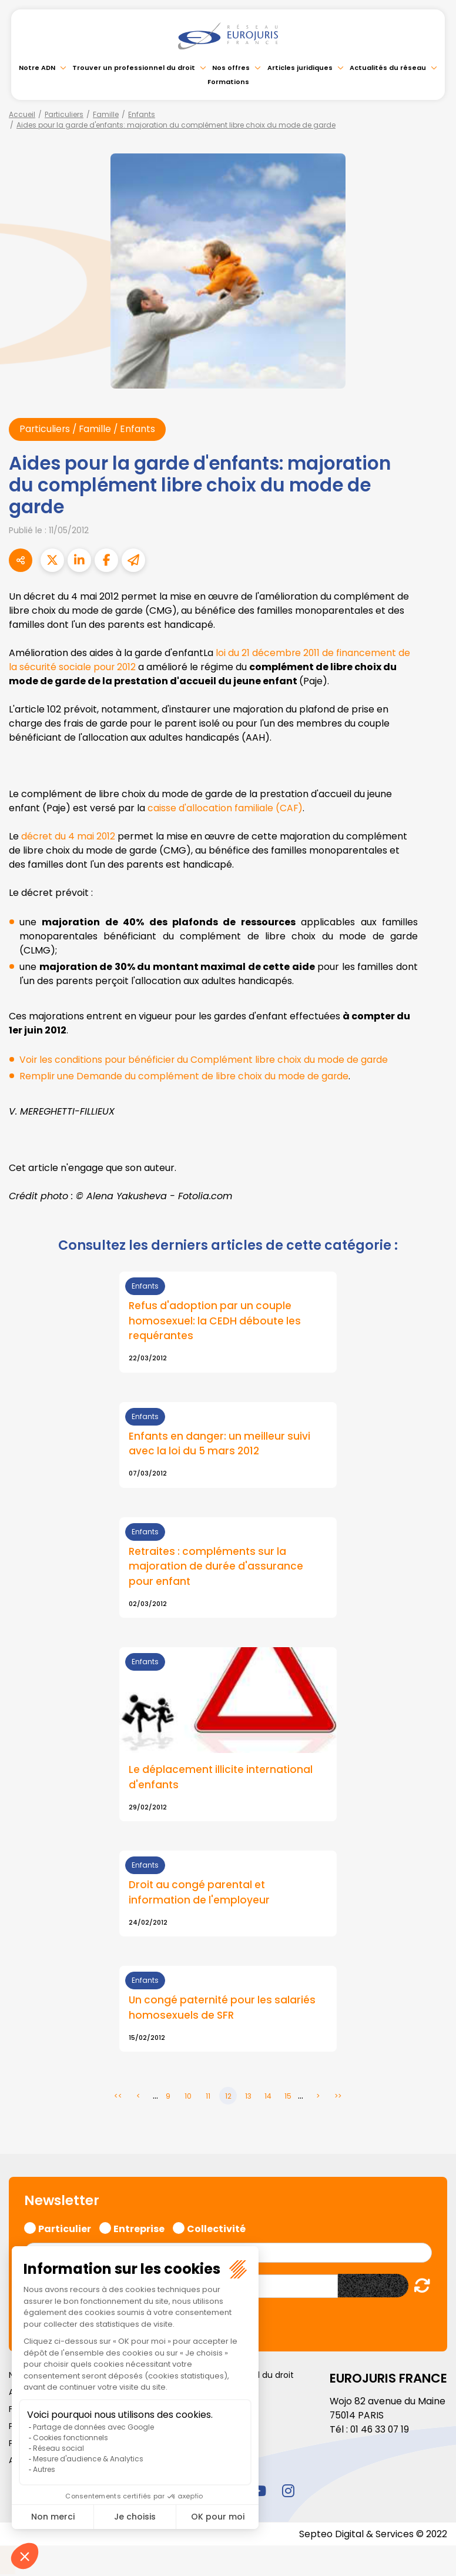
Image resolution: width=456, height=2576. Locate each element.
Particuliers (64, 114)
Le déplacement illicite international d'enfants (221, 1779)
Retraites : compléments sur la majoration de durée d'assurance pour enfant (217, 1567)
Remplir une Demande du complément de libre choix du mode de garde (184, 1076)
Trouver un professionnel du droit (133, 67)
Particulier (64, 2229)
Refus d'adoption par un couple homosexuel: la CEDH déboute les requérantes (216, 1321)
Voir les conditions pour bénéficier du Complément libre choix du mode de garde (205, 1059)
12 (228, 2098)
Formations (228, 81)
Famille (106, 114)
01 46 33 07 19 (380, 2431)
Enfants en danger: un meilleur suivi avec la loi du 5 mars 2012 (221, 1445)
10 (188, 2098)
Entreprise (139, 2229)
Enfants (141, 114)
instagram (288, 2492)
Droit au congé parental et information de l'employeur (200, 1894)
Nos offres (231, 67)
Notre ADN (37, 67)
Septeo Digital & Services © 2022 (372, 2535)
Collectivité (216, 2229)
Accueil (22, 114)
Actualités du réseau (388, 67)
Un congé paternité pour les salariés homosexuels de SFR (223, 2010)
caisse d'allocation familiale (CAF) (225, 808)
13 (248, 2098)
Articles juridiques (300, 67)
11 (208, 2098)
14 (267, 2098)
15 (287, 2098)
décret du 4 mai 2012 (68, 836)
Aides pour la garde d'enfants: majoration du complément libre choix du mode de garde (176, 125)
